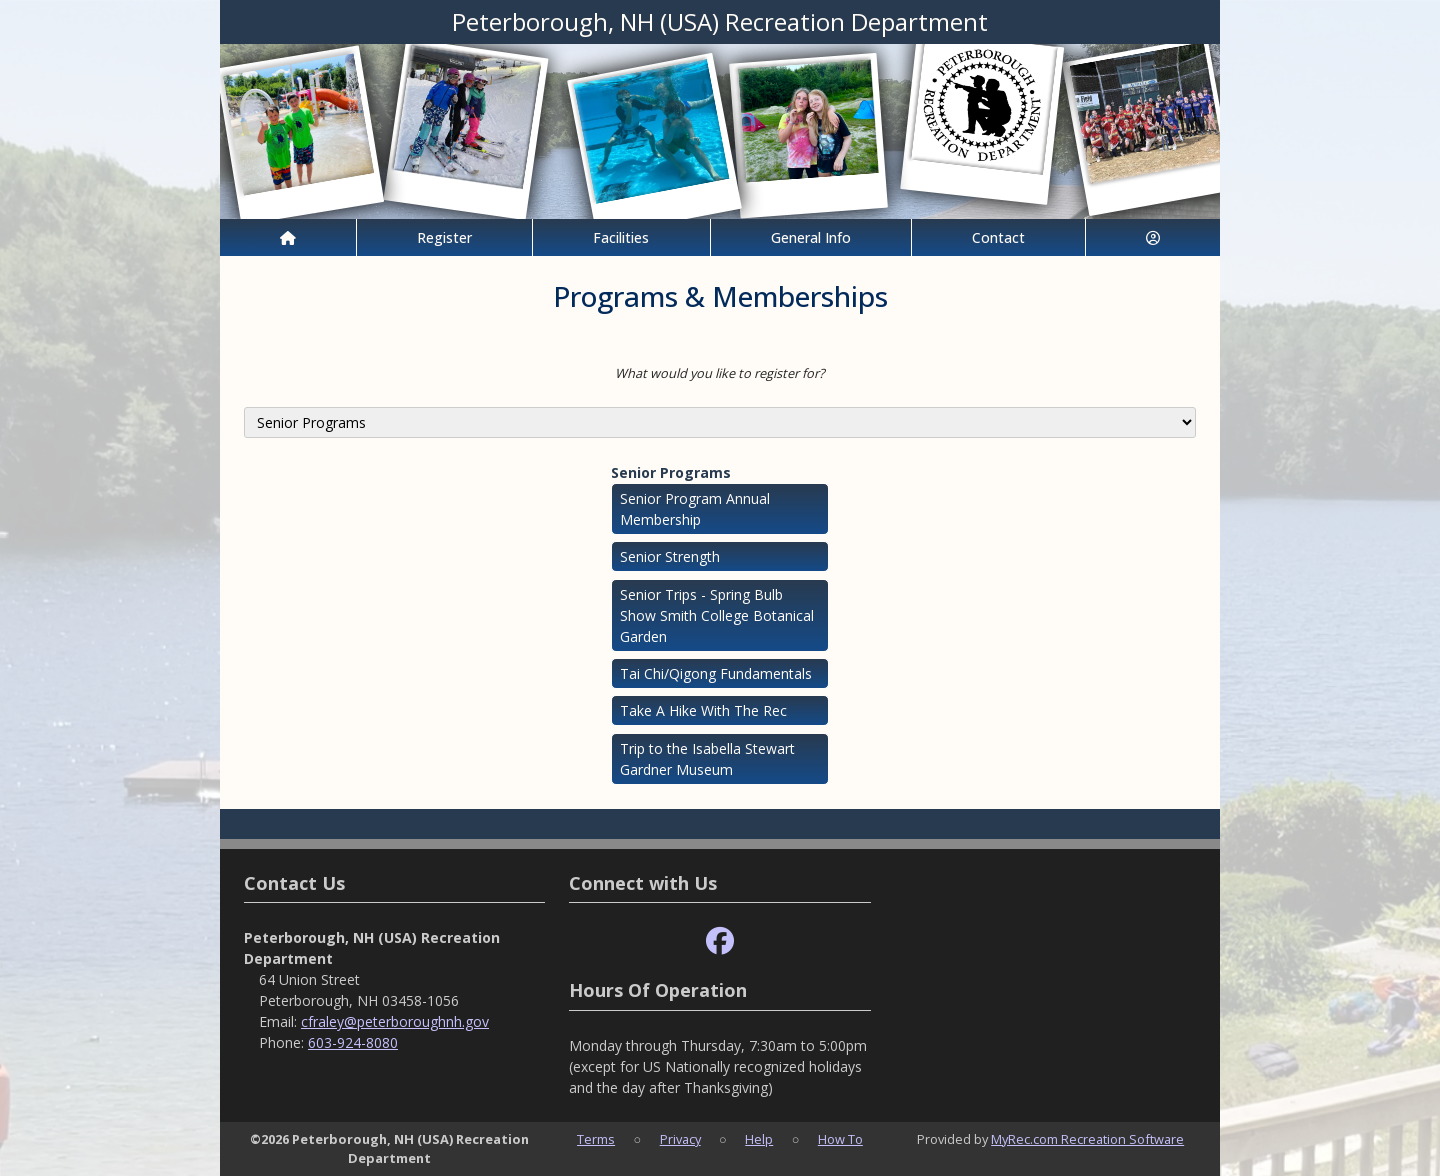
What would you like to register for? (720, 373)
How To (840, 1139)
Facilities (621, 237)
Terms (596, 1139)
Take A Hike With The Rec (703, 710)
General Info (811, 237)
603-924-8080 (353, 1042)
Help (759, 1139)
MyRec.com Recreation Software (1087, 1139)
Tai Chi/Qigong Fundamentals (716, 673)
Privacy (680, 1139)
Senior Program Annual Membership (695, 509)
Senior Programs (671, 472)
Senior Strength (670, 556)
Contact (998, 237)
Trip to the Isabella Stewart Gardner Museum (707, 759)
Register (444, 237)
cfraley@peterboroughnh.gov (395, 1021)
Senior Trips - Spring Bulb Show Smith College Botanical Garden (717, 615)
